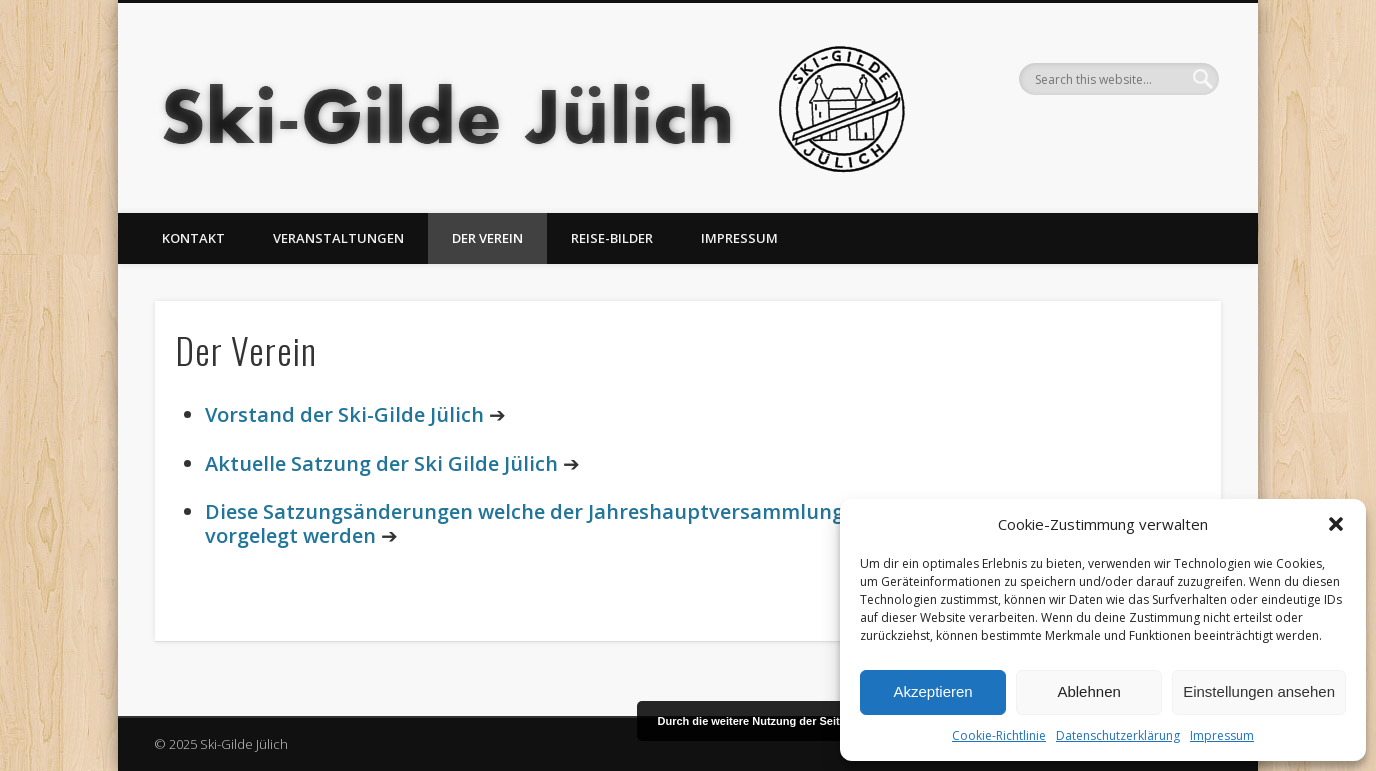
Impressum (1222, 735)
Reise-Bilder (612, 238)
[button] (1336, 524)
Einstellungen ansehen (1259, 691)
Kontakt (193, 238)
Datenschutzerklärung (1118, 735)
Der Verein (487, 238)
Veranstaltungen (338, 238)
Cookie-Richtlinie (999, 735)
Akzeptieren (932, 691)
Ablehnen (1088, 691)
